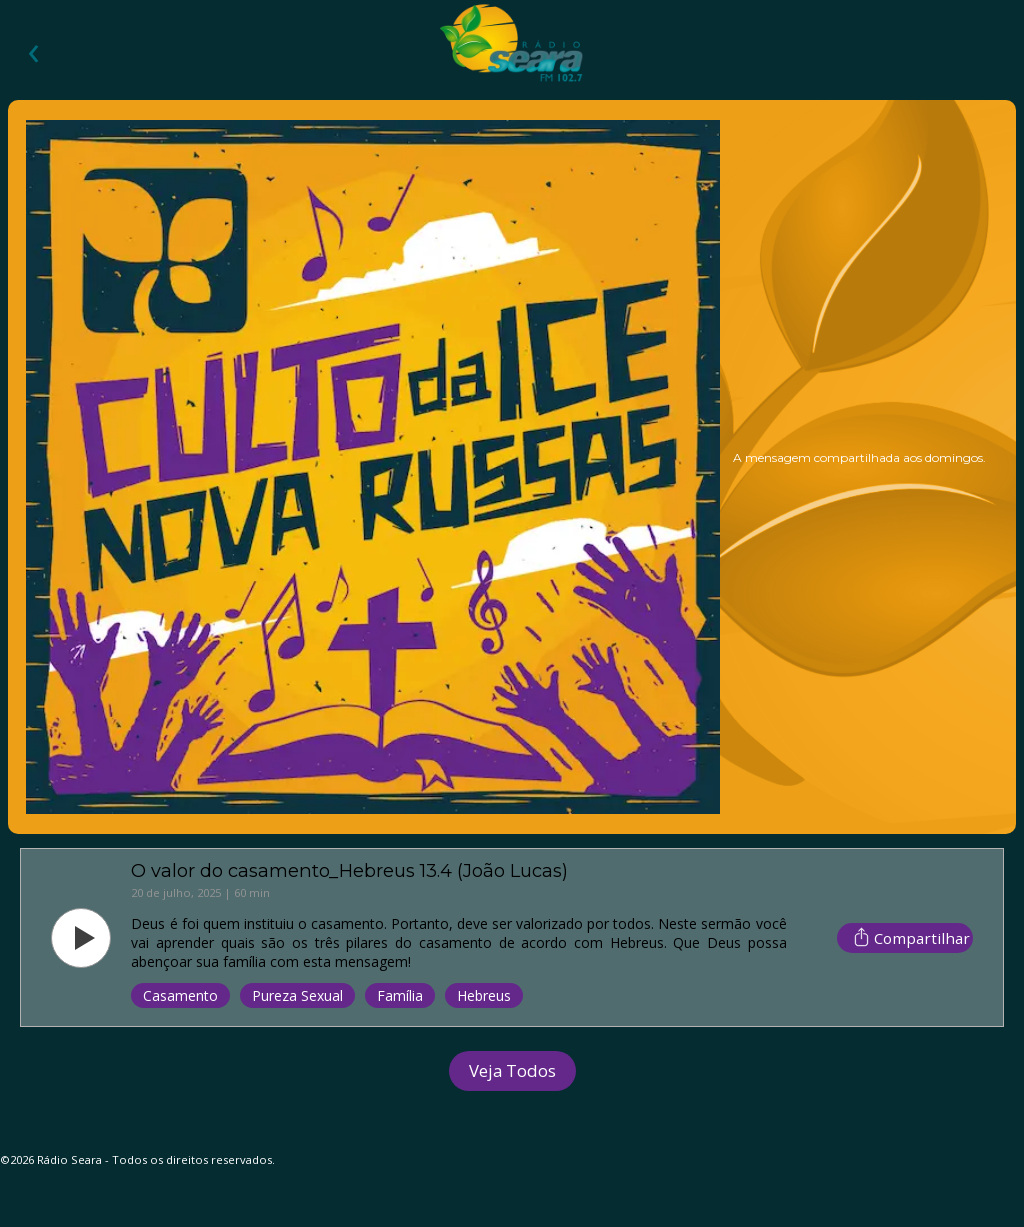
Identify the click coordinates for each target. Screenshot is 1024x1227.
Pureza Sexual (297, 995)
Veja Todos (512, 1070)
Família (400, 995)
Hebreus (484, 995)
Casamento (180, 995)
